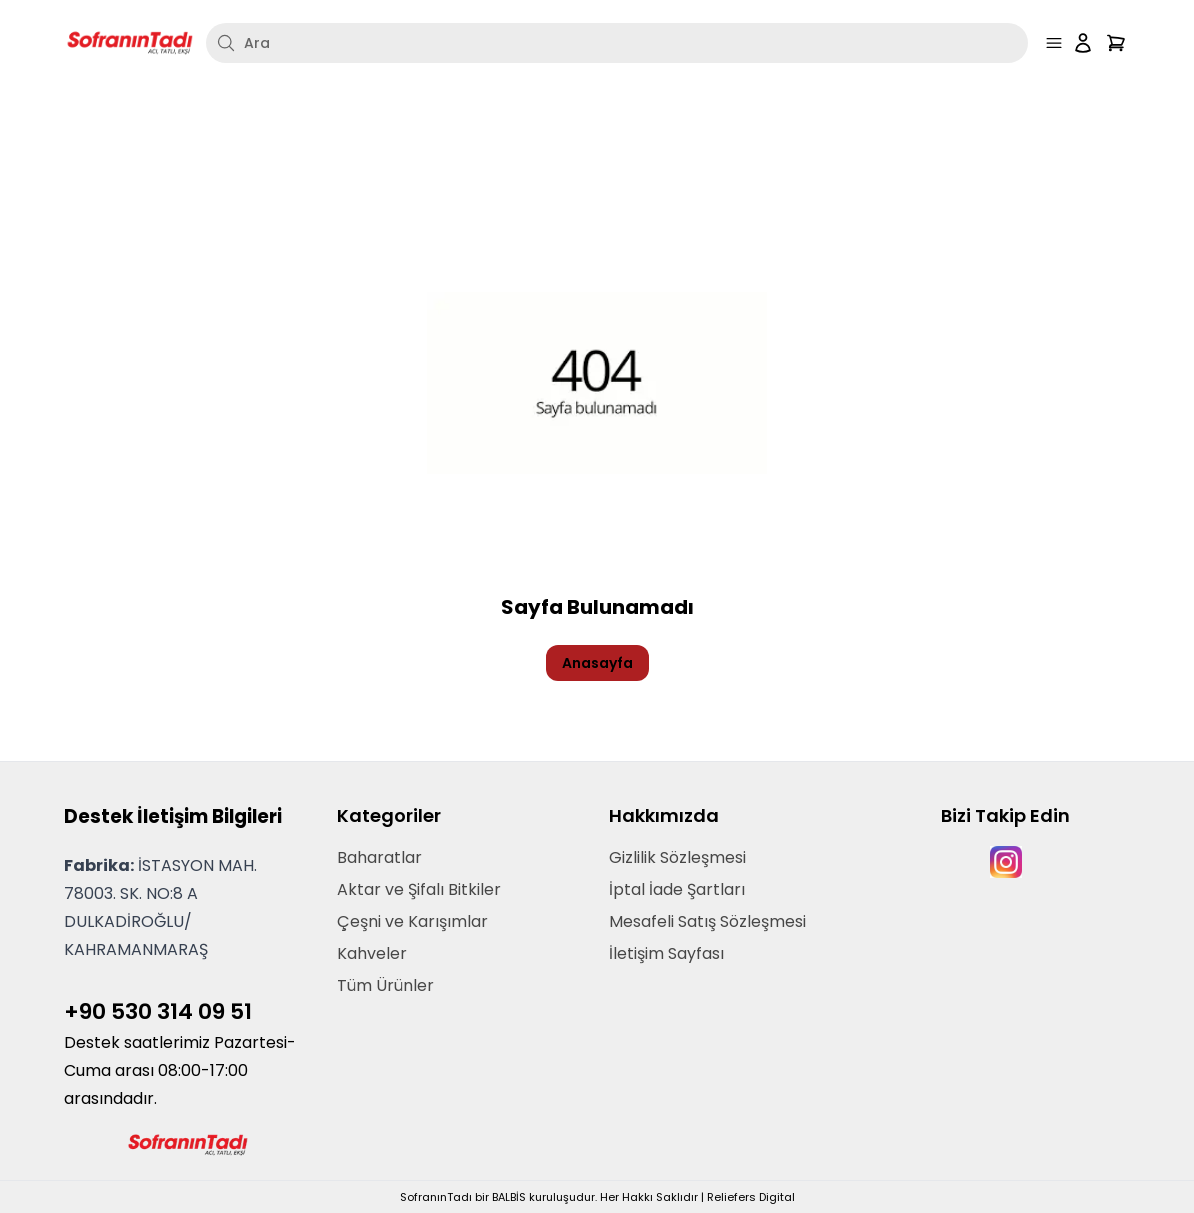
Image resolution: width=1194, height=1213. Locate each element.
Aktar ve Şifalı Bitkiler (419, 889)
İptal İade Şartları (677, 889)
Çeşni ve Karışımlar (412, 921)
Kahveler (372, 953)
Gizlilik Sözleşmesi (677, 857)
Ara (243, 43)
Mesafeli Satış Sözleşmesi (707, 921)
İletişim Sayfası (666, 953)
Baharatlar (379, 857)
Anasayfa (597, 663)
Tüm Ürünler (385, 985)
